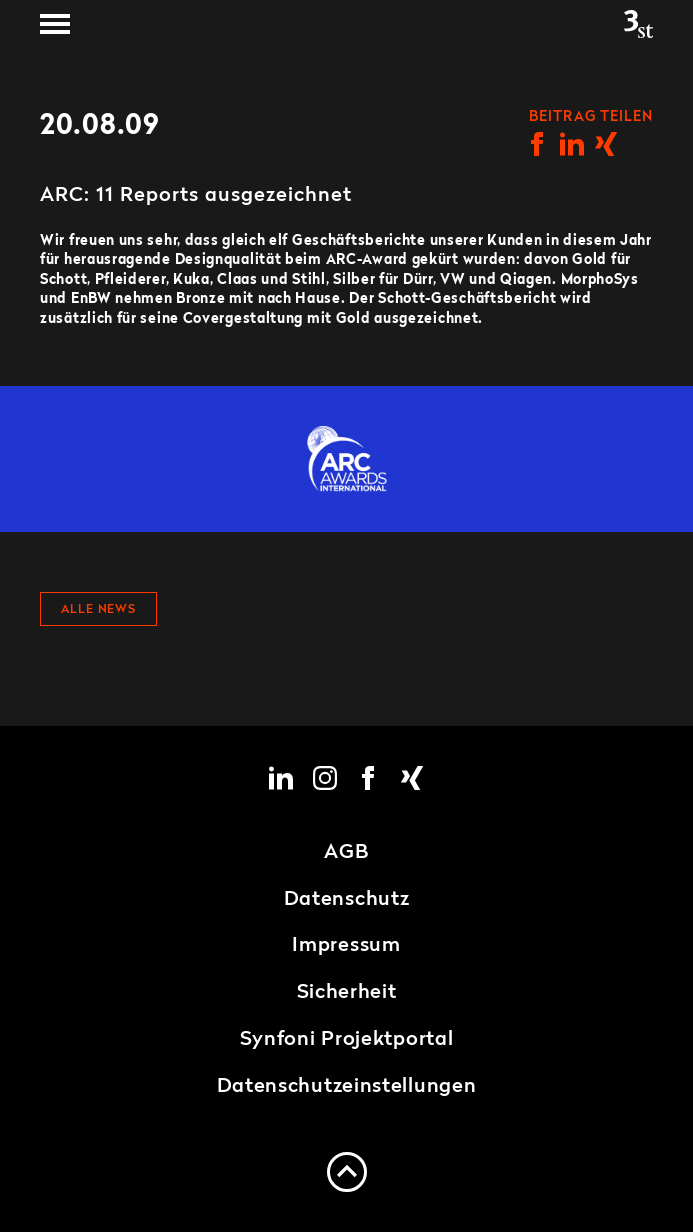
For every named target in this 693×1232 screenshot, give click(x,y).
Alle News (98, 610)
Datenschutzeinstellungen (347, 1087)
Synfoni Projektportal (347, 1040)
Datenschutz (347, 900)
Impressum (346, 946)
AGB (346, 853)
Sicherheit (347, 993)
